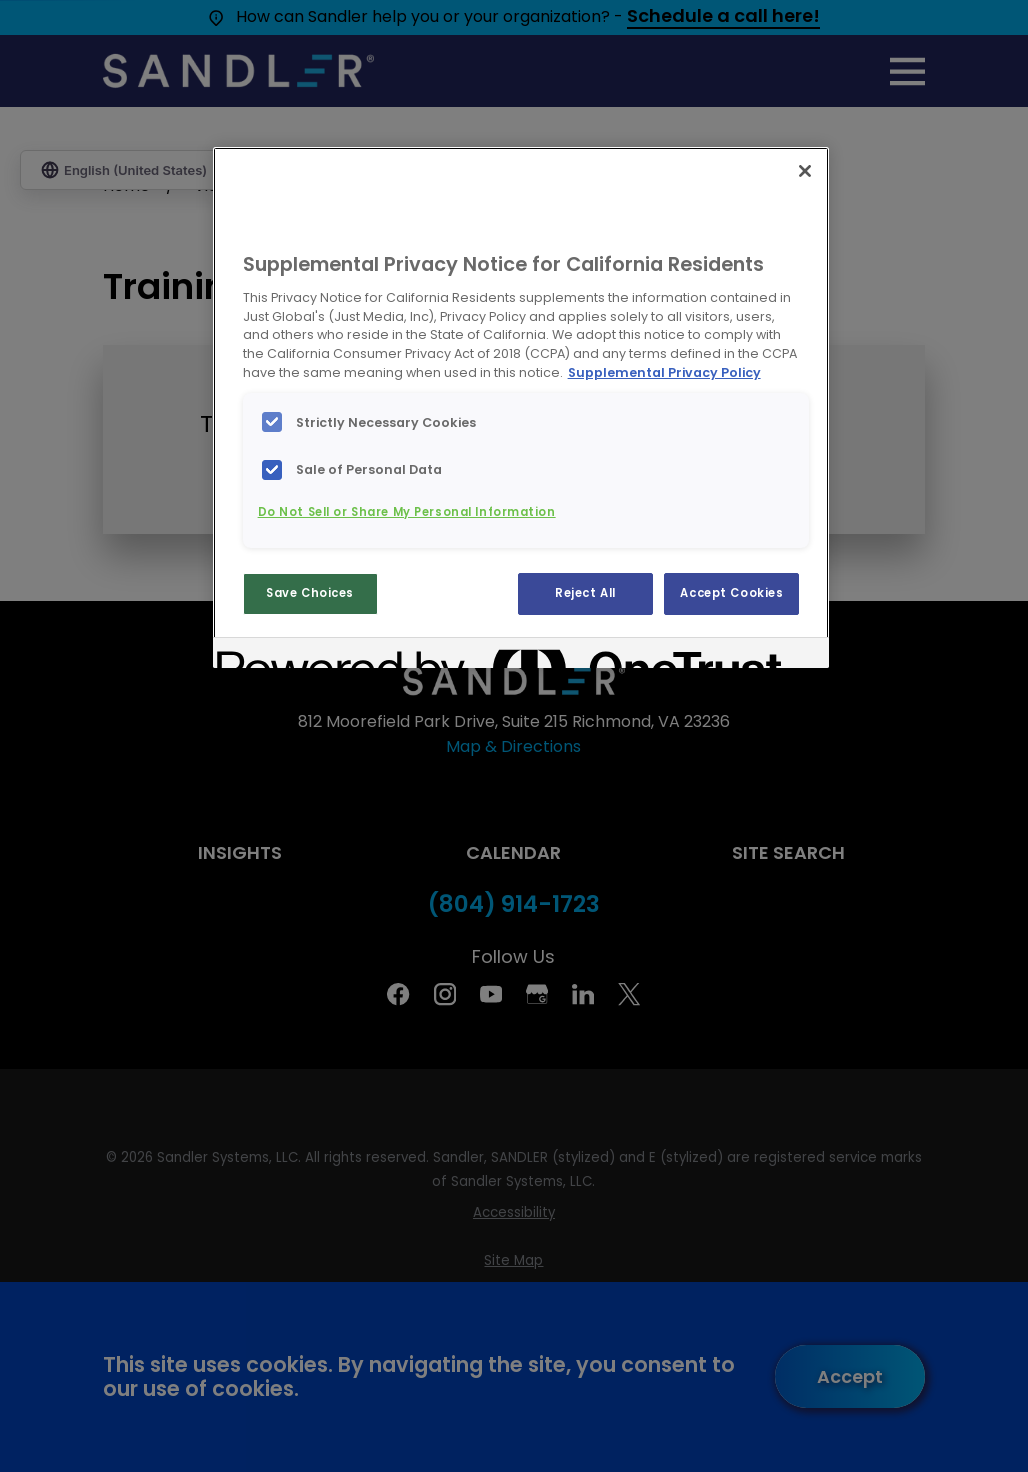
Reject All (585, 593)
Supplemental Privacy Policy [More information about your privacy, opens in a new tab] (664, 372)
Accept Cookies (731, 593)
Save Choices (310, 593)
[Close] (805, 171)
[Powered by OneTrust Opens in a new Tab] (289, 655)
